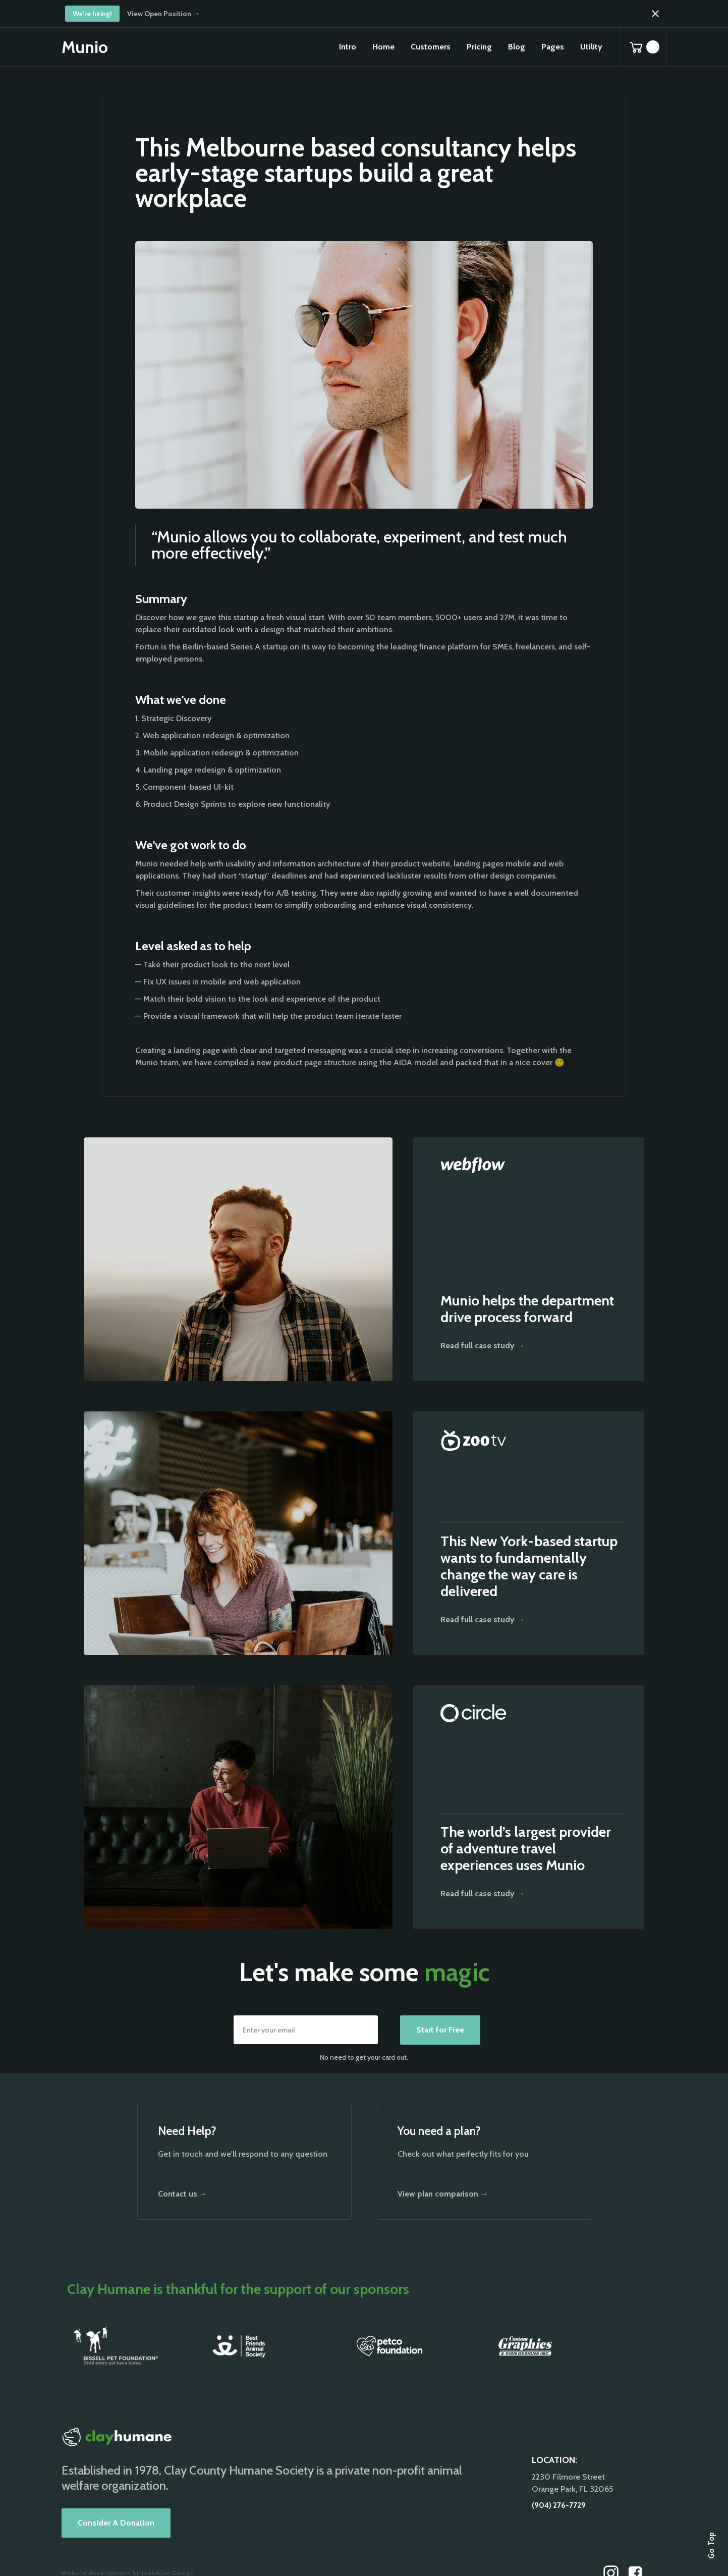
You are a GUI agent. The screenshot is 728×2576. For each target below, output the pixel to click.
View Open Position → (163, 13)
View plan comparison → (443, 2194)
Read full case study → (482, 1345)
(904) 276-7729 (559, 2505)
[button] (383, 47)
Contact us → (182, 2194)
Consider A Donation (116, 2523)
